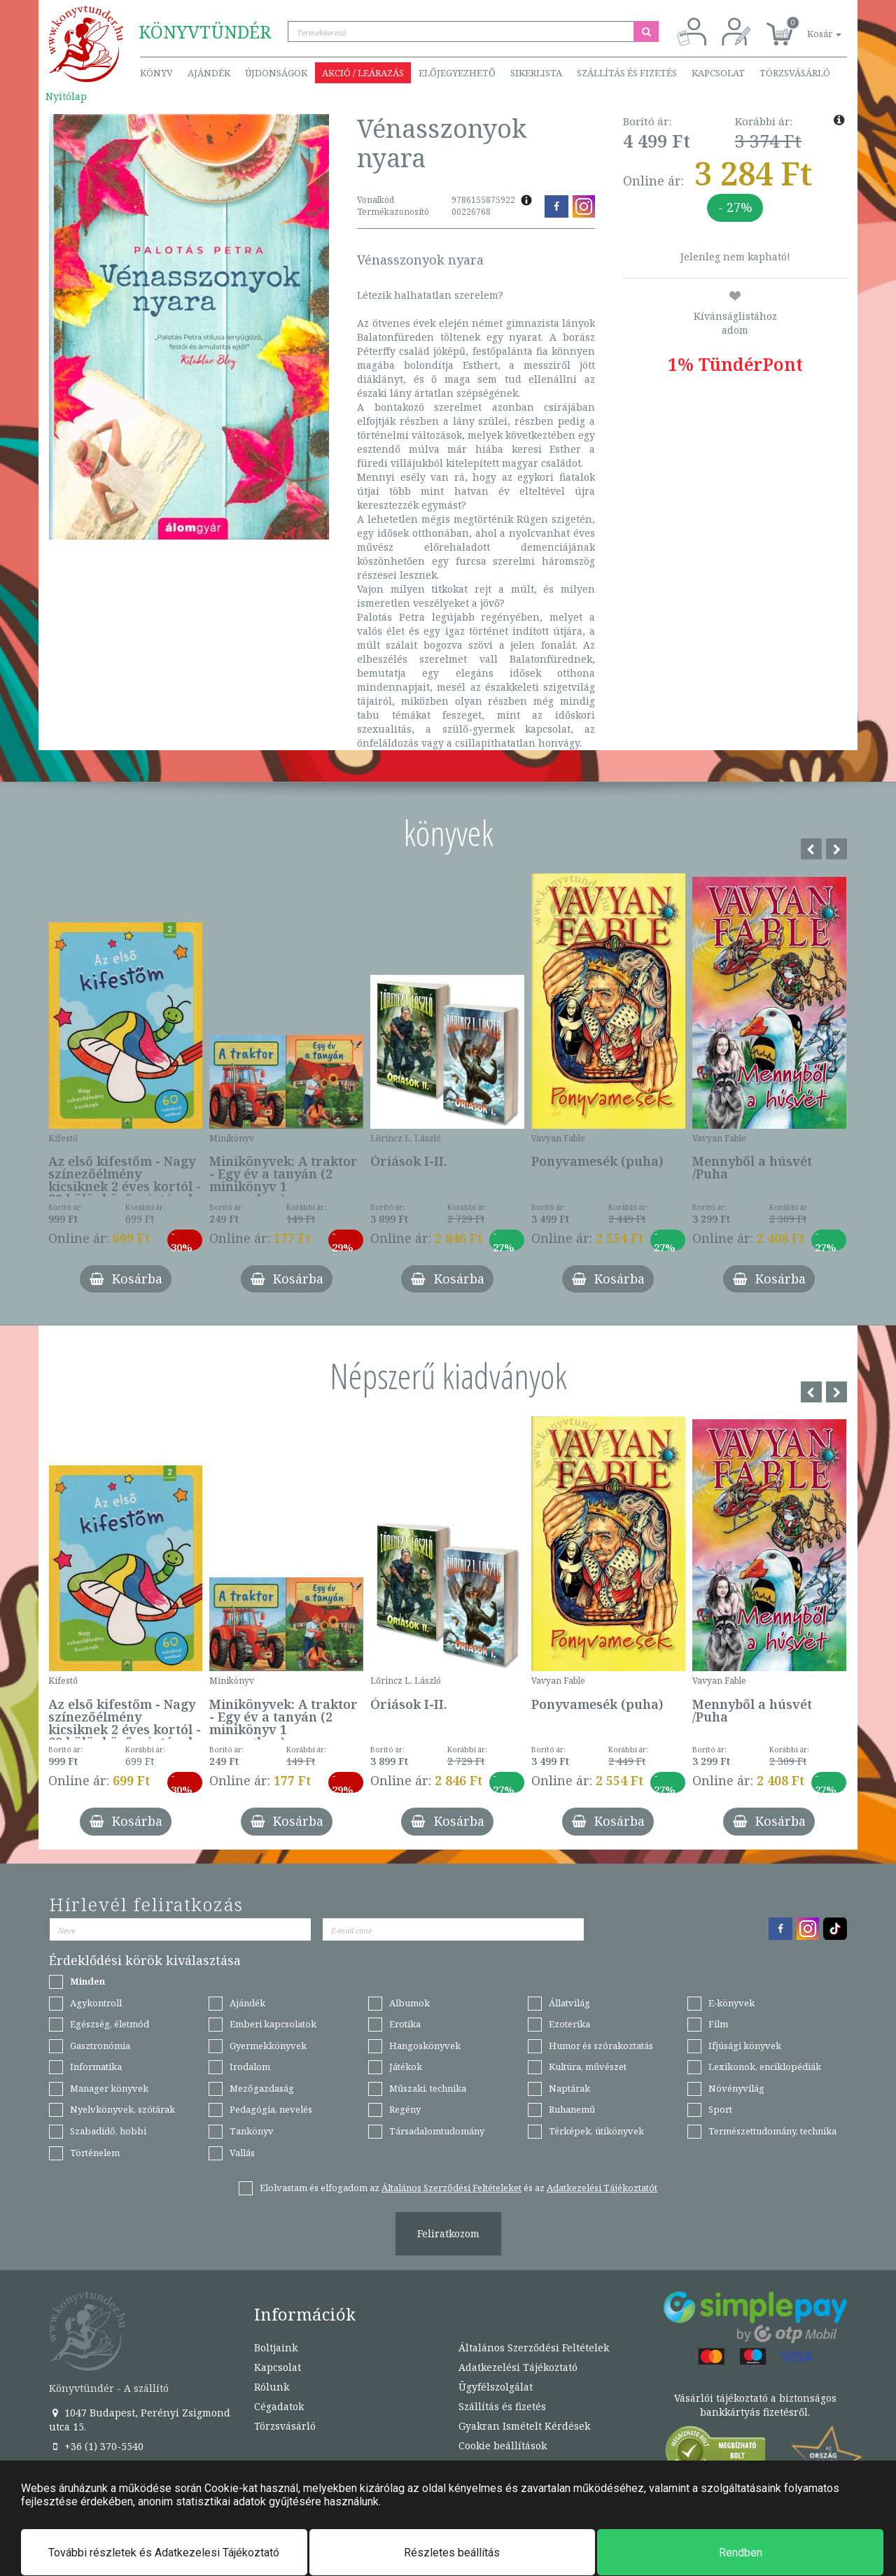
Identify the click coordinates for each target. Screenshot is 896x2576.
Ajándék (209, 72)
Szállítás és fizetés (627, 72)
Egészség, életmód (109, 2024)
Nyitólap (66, 96)
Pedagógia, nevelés (271, 2109)
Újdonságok (276, 72)
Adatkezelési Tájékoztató (518, 2367)
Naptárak (569, 2088)
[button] (809, 26)
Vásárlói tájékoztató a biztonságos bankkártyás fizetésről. (755, 2405)
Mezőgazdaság (262, 2088)
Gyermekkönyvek (268, 2045)
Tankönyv (252, 2131)
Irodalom (250, 2066)
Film (718, 2024)
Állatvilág (569, 2003)
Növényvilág (736, 2088)
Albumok (409, 2003)
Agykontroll (96, 2003)
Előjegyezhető (457, 72)
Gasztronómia (100, 2045)
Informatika (96, 2066)
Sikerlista (536, 72)
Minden (87, 1981)
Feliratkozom (448, 2233)
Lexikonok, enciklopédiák (764, 2066)
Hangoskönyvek (425, 2045)
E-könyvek (731, 2003)
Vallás (242, 2152)
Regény (405, 2109)
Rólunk (271, 2386)
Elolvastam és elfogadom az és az (458, 2187)
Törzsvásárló (795, 72)
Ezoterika (569, 2024)
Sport (720, 2109)
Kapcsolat (718, 72)
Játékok (405, 2066)
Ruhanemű (572, 2109)
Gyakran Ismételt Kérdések (524, 2426)
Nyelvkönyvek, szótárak (122, 2109)
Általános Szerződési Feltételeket (452, 2187)
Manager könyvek (109, 2088)
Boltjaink (276, 2347)
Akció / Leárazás (363, 72)
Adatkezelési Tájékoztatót (602, 2187)
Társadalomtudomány (436, 2131)
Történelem (95, 2152)
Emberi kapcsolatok (273, 2024)
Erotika (405, 2024)
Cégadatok (279, 2406)
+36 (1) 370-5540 (96, 2446)
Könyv (156, 72)
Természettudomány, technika (772, 2131)
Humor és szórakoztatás (601, 2045)
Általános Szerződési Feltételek (533, 2347)
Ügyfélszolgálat (495, 2386)
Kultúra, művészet (587, 2066)
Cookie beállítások (502, 2445)
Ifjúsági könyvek (744, 2045)
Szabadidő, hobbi (108, 2131)
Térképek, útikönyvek (596, 2131)
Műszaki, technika (427, 2088)
